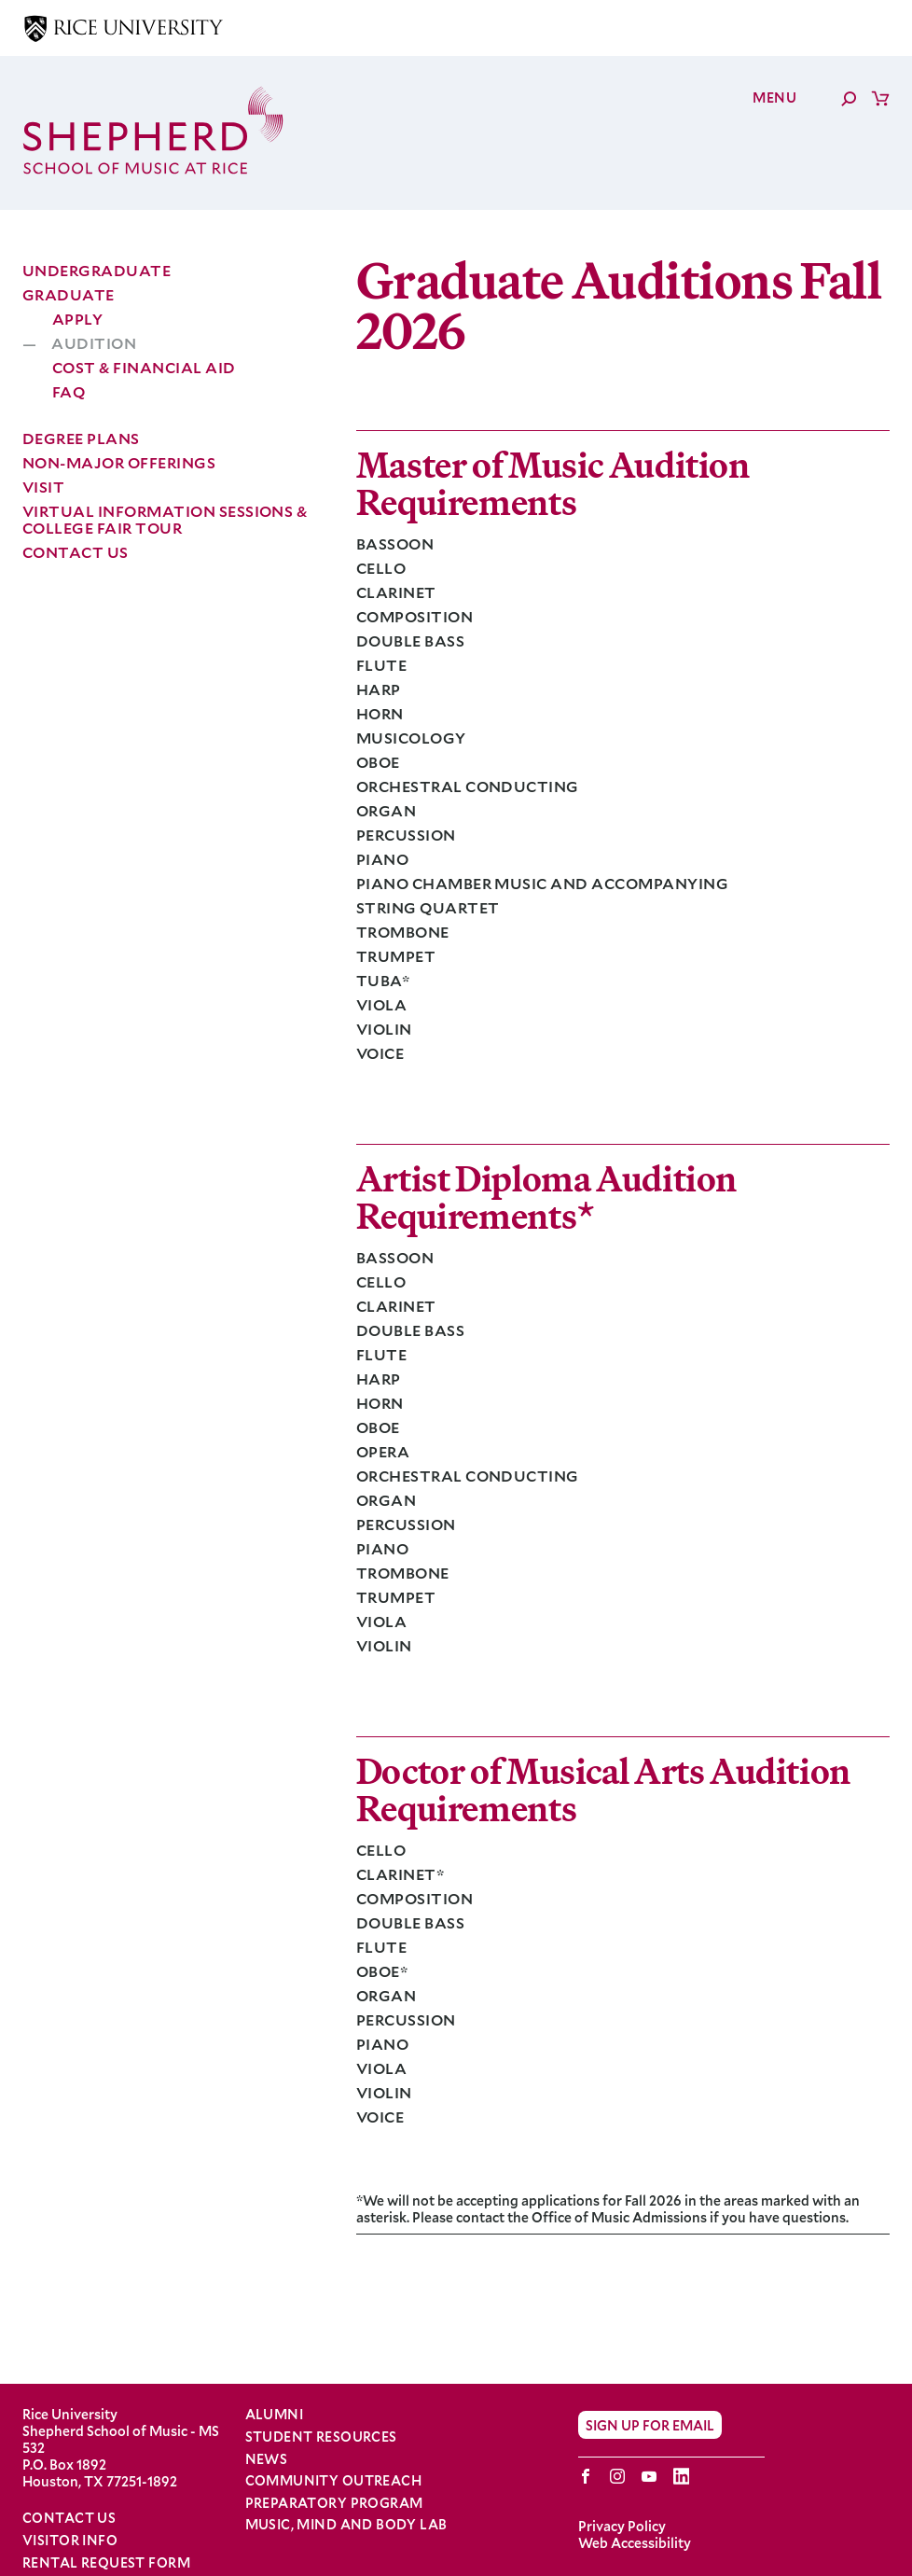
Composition (414, 616)
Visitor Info (69, 2540)
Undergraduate (96, 270)
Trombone (402, 931)
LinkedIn (681, 2476)
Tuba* (382, 980)
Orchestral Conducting (467, 786)
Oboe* (382, 1971)
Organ (386, 810)
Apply (77, 318)
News (266, 2459)
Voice (380, 1053)
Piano (382, 859)
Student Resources (321, 2437)
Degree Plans (81, 438)
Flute (381, 665)
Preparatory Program (334, 2503)
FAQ (68, 391)
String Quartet (428, 907)
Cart (880, 98)
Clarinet (396, 592)
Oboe (378, 762)
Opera (382, 1451)
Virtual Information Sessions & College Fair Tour (164, 519)
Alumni (274, 2414)
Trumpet (395, 956)
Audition (94, 343)
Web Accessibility (634, 2543)
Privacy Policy (622, 2526)
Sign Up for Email (650, 2425)
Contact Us (75, 552)
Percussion (406, 834)
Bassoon (395, 543)
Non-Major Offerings (118, 462)
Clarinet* (400, 1874)
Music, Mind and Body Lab (346, 2524)
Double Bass (410, 640)
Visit (43, 486)
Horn (380, 713)
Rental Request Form (106, 2562)
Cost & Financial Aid (144, 367)
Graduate (68, 294)
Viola (381, 1004)
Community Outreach (333, 2480)
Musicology (411, 737)
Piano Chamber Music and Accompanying (542, 883)
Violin (384, 1028)
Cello (381, 568)
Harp (378, 689)
